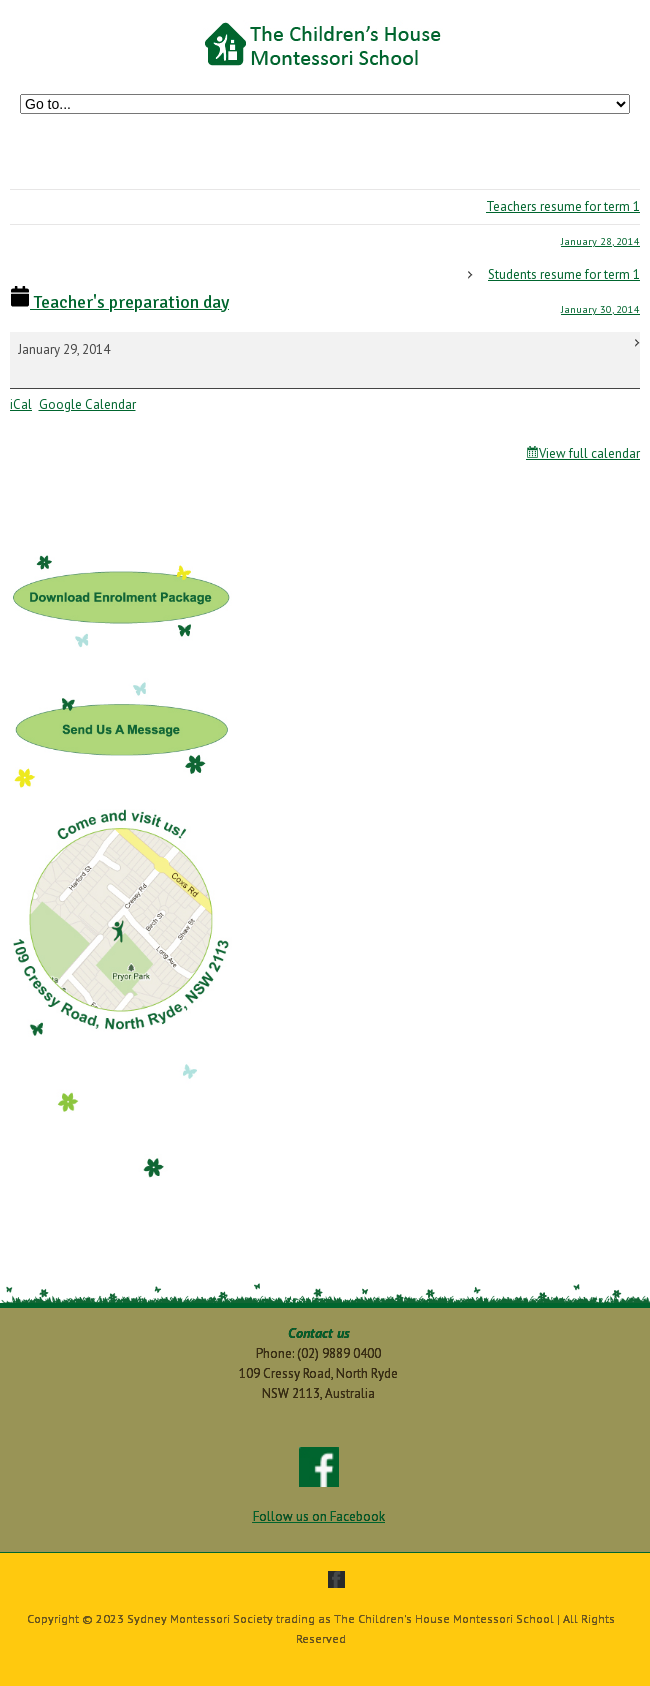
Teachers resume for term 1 (325, 228)
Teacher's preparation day (119, 302)
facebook (336, 1579)
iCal (21, 404)
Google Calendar (87, 404)
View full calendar (589, 453)
